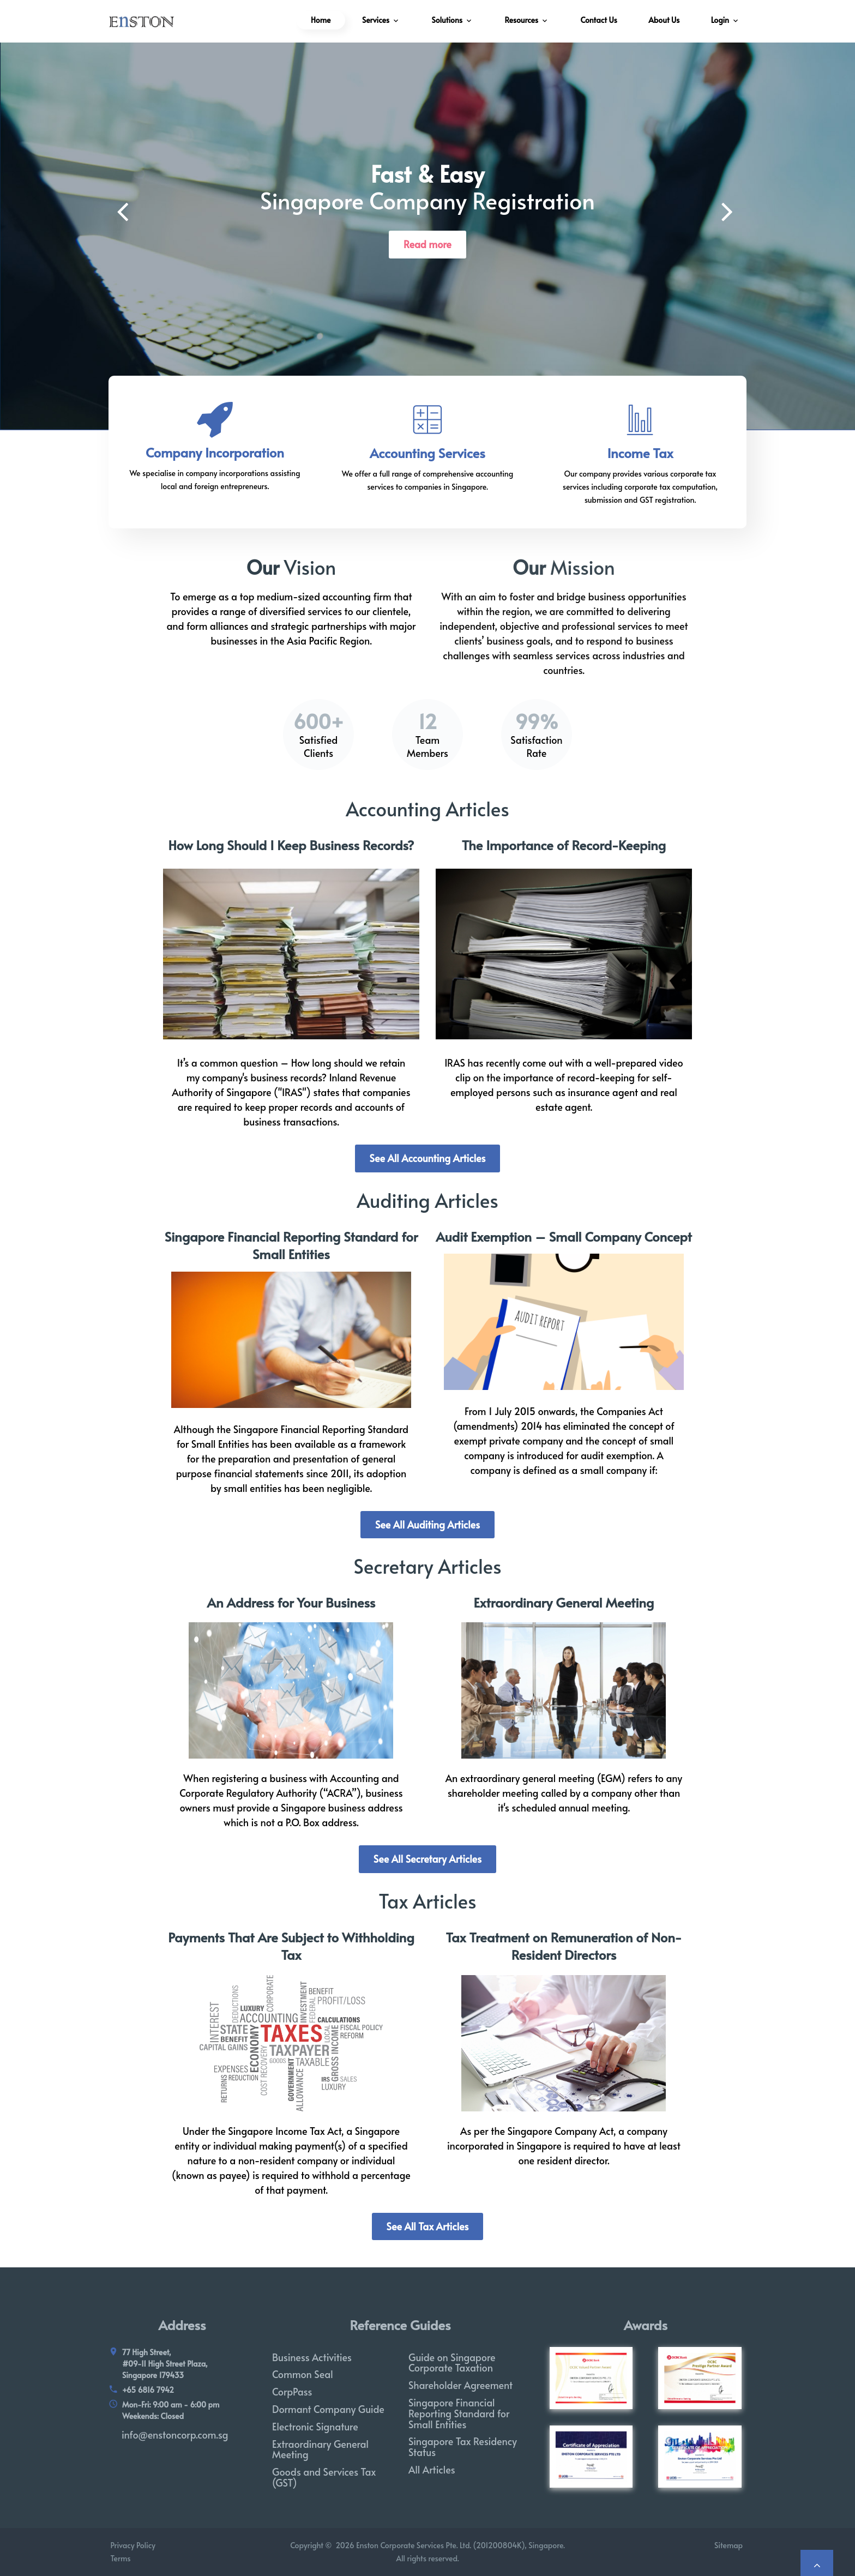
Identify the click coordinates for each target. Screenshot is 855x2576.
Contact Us (599, 20)
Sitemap (730, 2545)
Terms (119, 2558)
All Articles (431, 2469)
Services (375, 20)
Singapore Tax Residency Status (462, 2446)
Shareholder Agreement (460, 2385)
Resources (521, 20)
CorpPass (292, 2391)
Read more (427, 244)
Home (320, 20)
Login (720, 20)
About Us (663, 20)
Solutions (447, 20)
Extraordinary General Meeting (564, 1602)
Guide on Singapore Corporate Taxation (452, 2362)
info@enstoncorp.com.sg (175, 2434)
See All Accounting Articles (428, 1158)
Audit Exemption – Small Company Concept (564, 1236)
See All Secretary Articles (427, 1858)
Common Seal (302, 2374)
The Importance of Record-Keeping (564, 845)
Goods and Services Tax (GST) (324, 2477)
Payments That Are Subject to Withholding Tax (291, 1946)
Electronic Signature (315, 2426)
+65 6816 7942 (148, 2390)
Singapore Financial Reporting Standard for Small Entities (291, 1245)
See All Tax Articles (428, 2226)
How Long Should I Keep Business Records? (291, 845)
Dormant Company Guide (328, 2409)
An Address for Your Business (291, 1602)
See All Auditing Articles (427, 1524)
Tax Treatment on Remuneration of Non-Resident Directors (563, 1946)
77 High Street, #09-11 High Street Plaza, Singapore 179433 (165, 2363)
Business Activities (312, 2357)
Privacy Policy (132, 2545)
